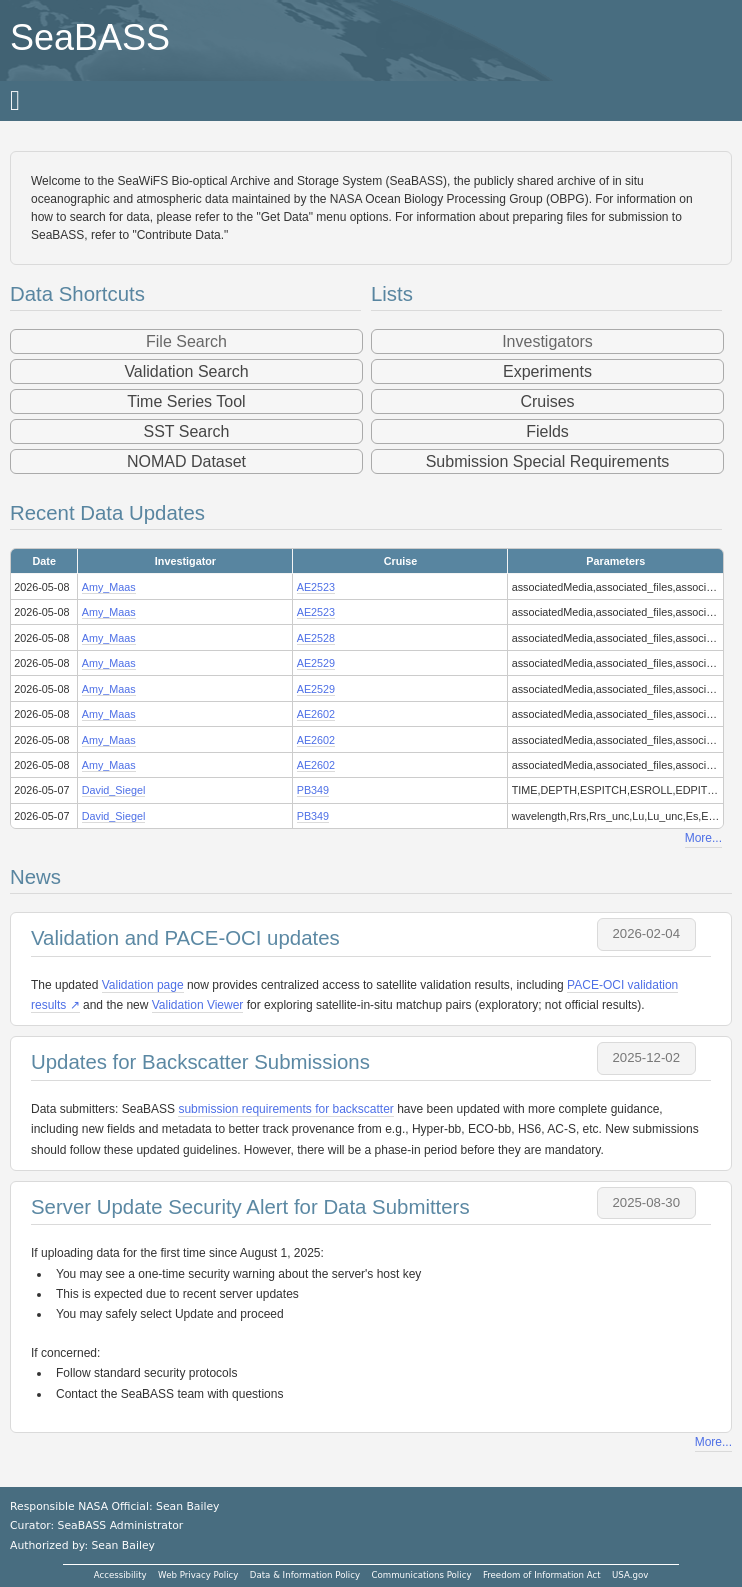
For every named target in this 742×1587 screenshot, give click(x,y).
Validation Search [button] (186, 371)
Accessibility (120, 1575)
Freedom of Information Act (542, 1575)
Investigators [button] (547, 341)
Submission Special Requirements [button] (548, 461)
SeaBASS (90, 37)
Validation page (143, 985)
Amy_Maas (109, 587)
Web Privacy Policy (198, 1575)
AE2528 (316, 638)
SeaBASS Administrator (121, 1525)
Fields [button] (547, 431)
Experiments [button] (547, 371)
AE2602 (316, 714)
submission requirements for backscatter (285, 1109)
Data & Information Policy (305, 1575)
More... (703, 838)
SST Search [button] (187, 431)
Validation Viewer (198, 1005)
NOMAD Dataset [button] (186, 461)
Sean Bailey (122, 1545)
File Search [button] (186, 341)
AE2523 (316, 587)
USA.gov (630, 1575)
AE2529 (316, 663)
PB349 (313, 790)
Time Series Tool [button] (186, 401)
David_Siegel (114, 790)
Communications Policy (421, 1575)
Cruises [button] (547, 401)
